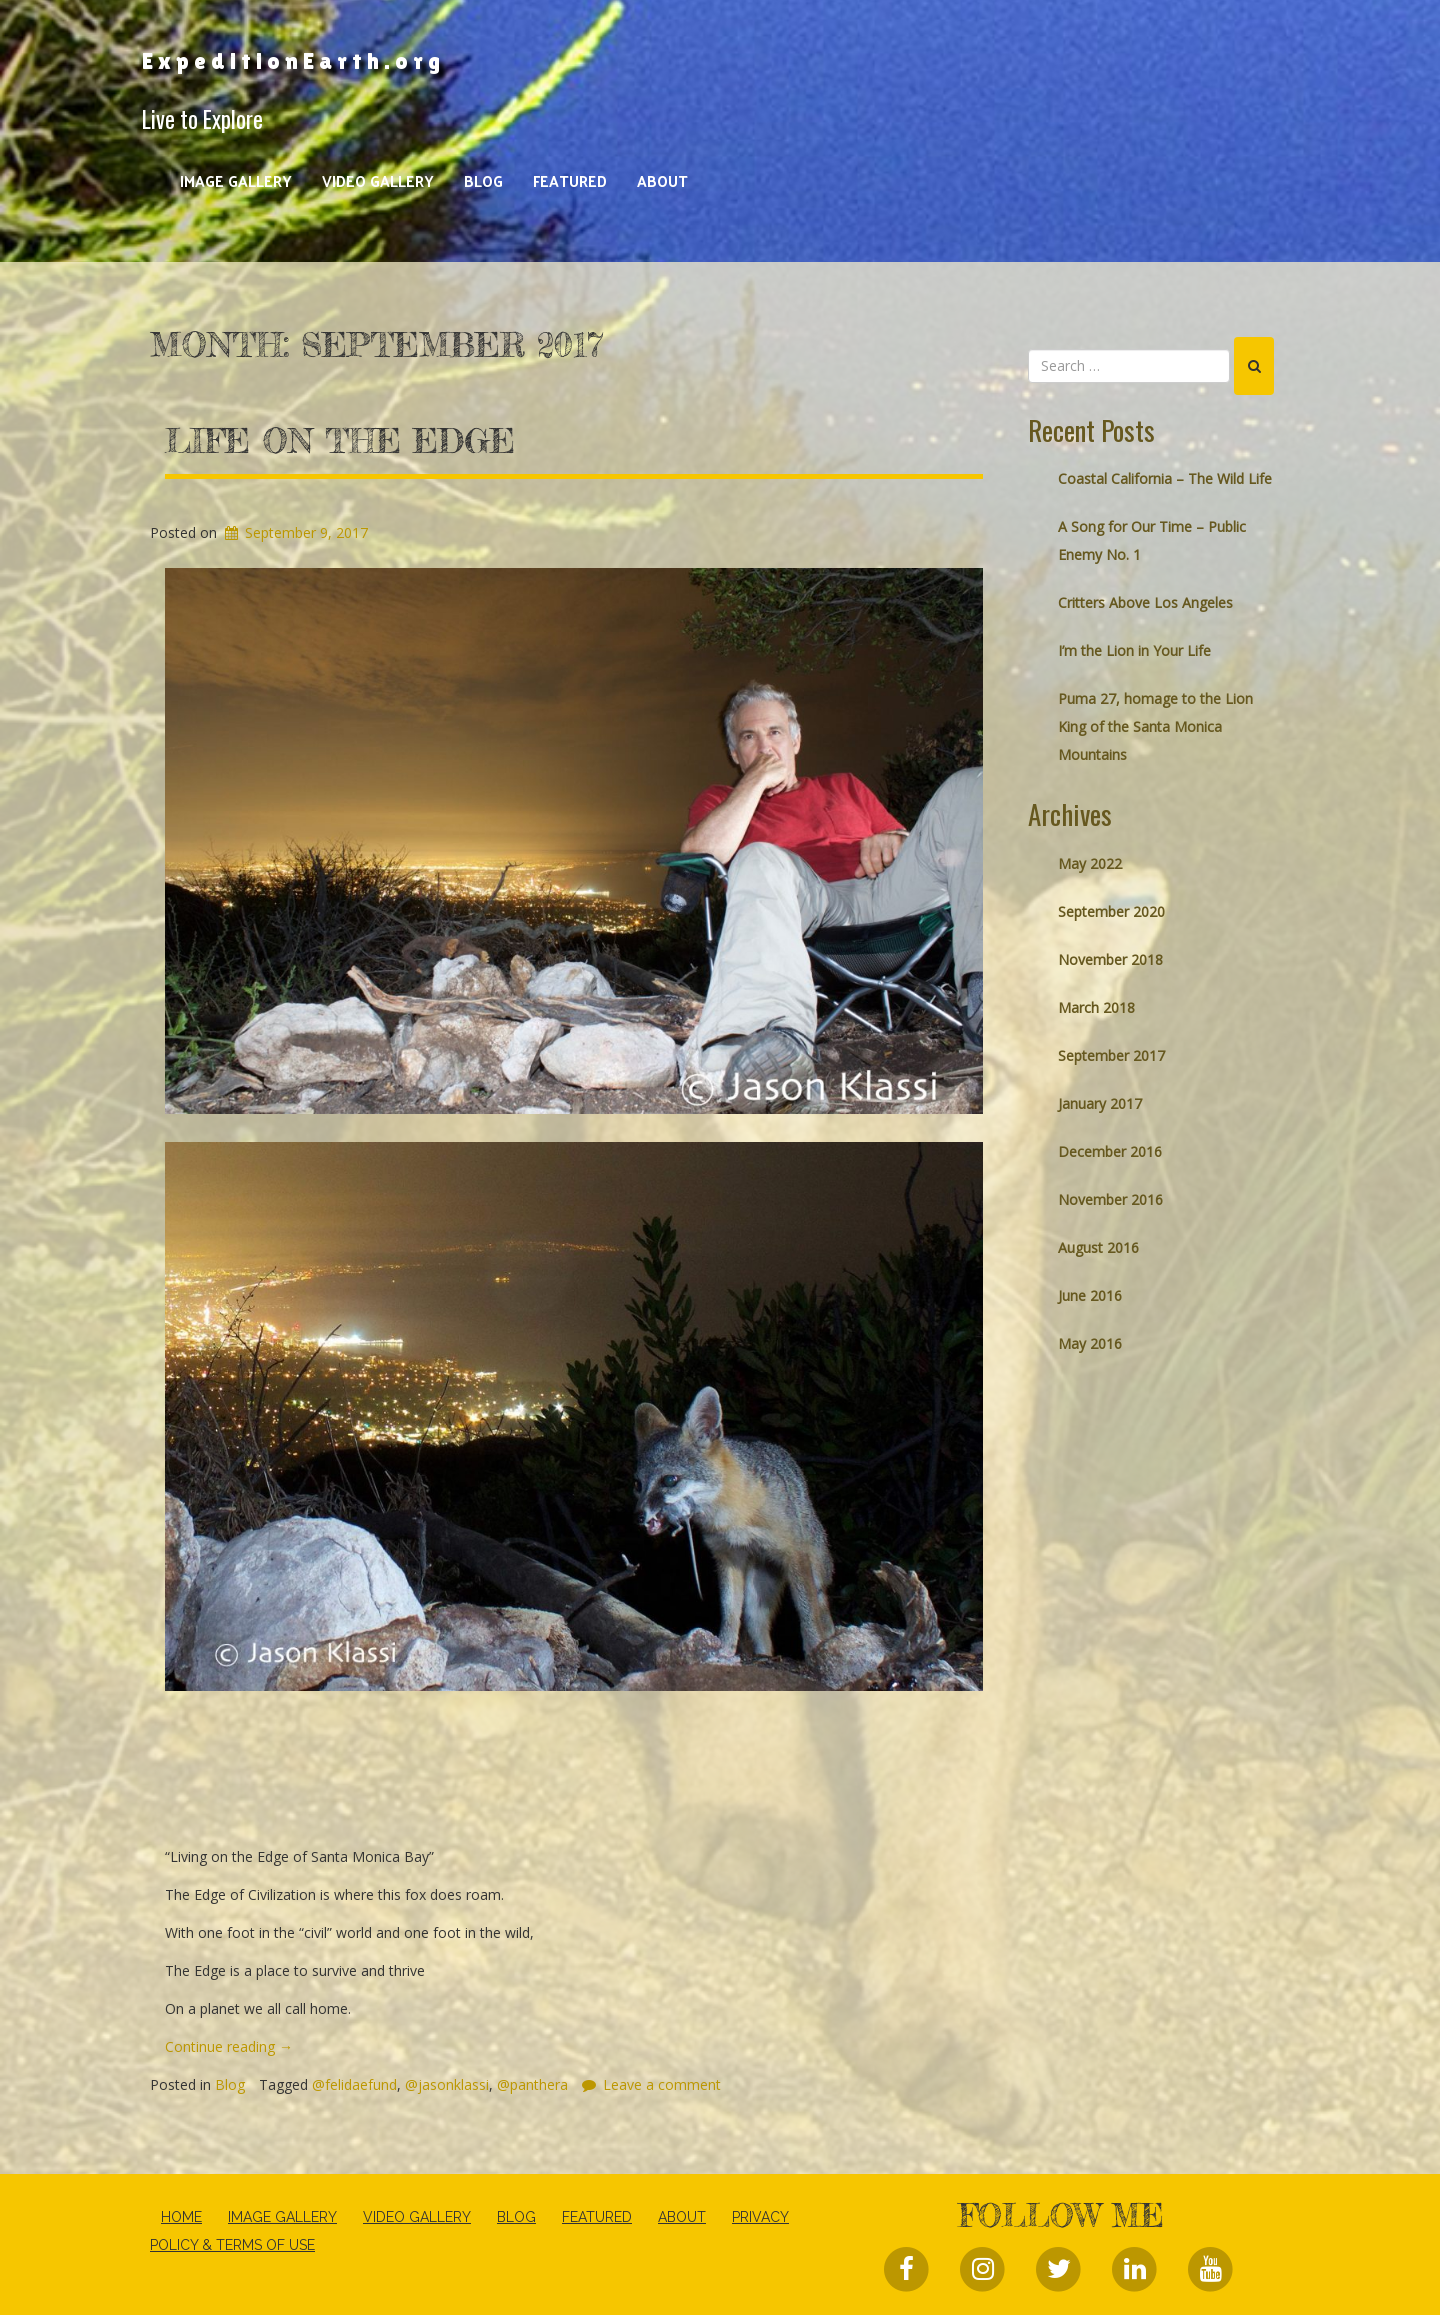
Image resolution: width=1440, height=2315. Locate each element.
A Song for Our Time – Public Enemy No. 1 (1152, 540)
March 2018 (1096, 1007)
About (662, 180)
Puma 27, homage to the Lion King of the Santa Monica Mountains (1155, 726)
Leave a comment (662, 2084)
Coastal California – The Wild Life (1165, 478)
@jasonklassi (447, 2084)
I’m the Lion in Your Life (1134, 650)
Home (181, 2217)
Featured (570, 180)
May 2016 (1090, 1343)
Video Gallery (378, 180)
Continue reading (229, 2046)
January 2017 (1100, 1103)
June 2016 (1090, 1295)
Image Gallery (236, 180)
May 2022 (1090, 863)
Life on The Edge (340, 441)
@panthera (532, 2084)
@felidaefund (354, 2084)
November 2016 (1110, 1199)
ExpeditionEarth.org (293, 61)
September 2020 (1111, 911)
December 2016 (1110, 1151)
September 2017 (1111, 1055)
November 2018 (1110, 959)
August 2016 (1098, 1247)
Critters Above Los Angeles (1145, 602)
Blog (483, 180)
